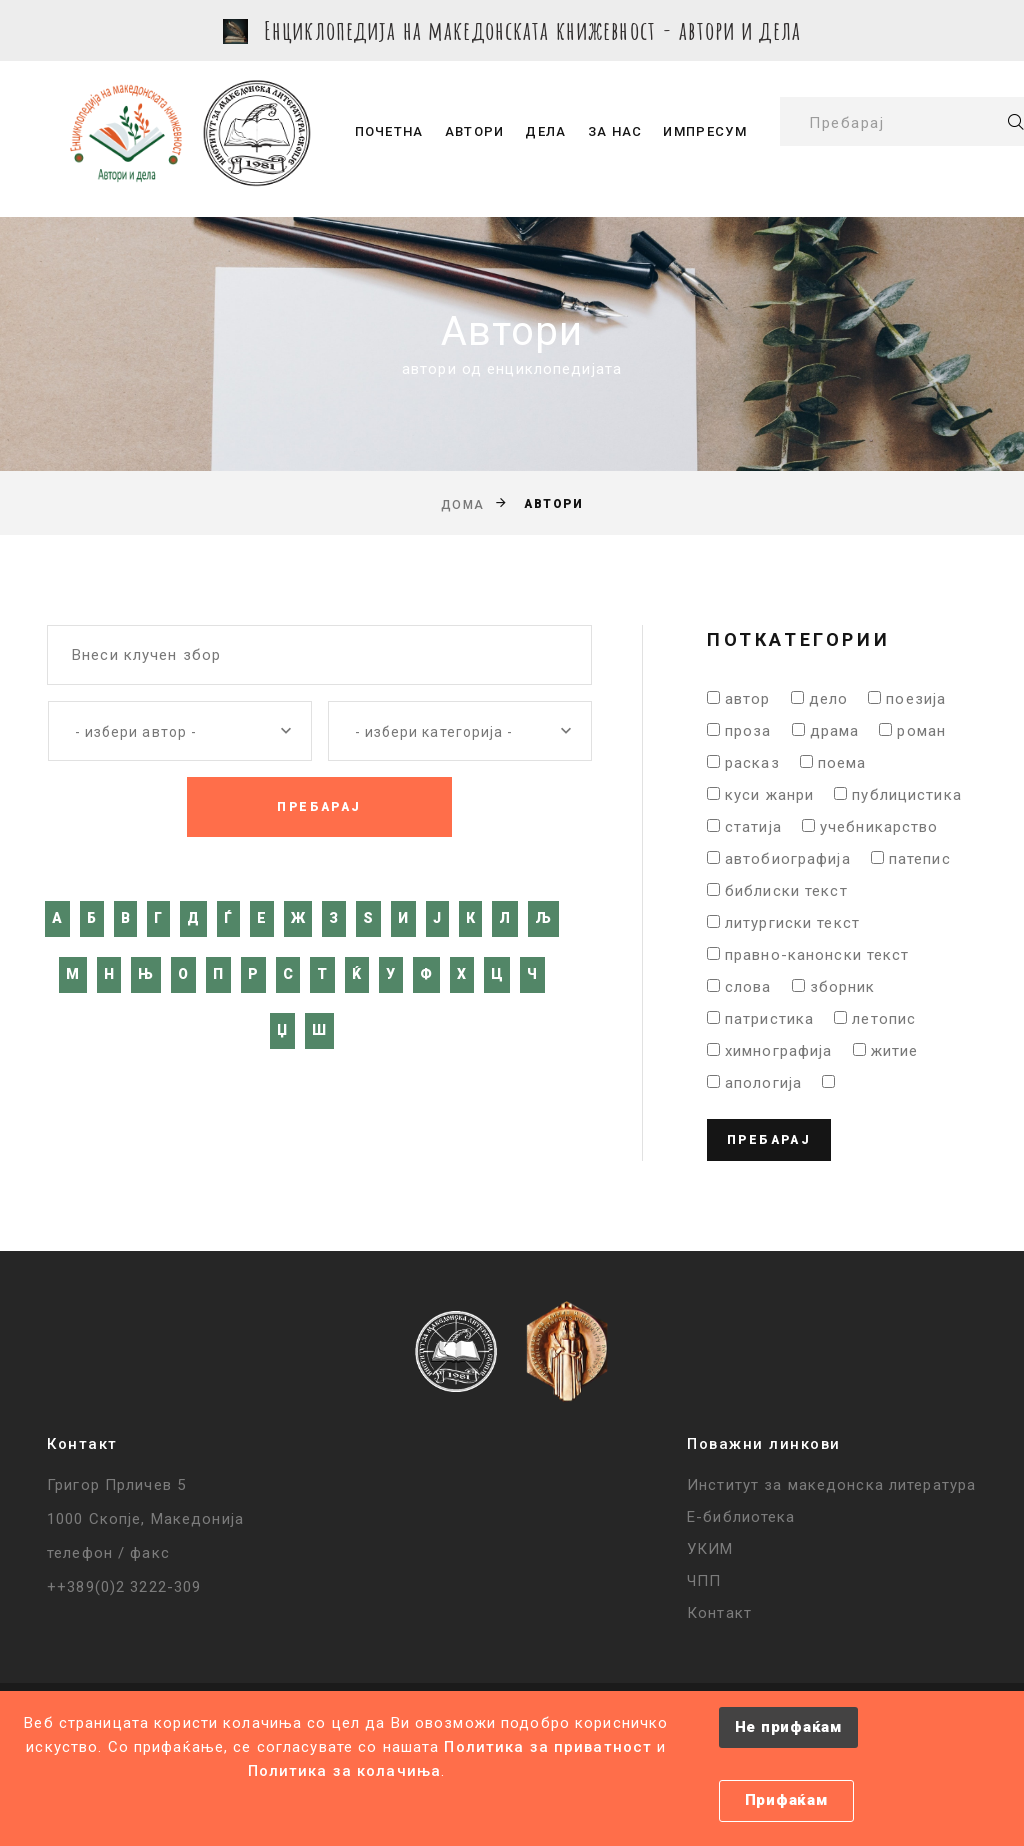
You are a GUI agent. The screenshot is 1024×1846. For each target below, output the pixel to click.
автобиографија (788, 859)
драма (835, 731)
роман (921, 731)
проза (748, 731)
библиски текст (786, 891)
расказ (752, 763)
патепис (920, 859)
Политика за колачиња (345, 1771)
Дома (463, 505)
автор (748, 699)
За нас (615, 131)
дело (829, 699)
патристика (769, 1019)
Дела (545, 131)
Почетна (389, 131)
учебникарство (879, 827)
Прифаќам (786, 1800)
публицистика (907, 795)
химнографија (779, 1051)
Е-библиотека (741, 1517)
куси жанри (769, 795)
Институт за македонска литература (831, 1485)
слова (748, 987)
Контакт (719, 1613)
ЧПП (704, 1581)
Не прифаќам (788, 1727)
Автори (475, 131)
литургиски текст (792, 923)
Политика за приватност (548, 1747)
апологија (763, 1083)
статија (753, 827)
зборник (843, 987)
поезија (916, 699)
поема (842, 763)
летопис (884, 1019)
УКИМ (710, 1549)
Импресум (704, 131)
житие (895, 1051)
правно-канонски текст (817, 955)
